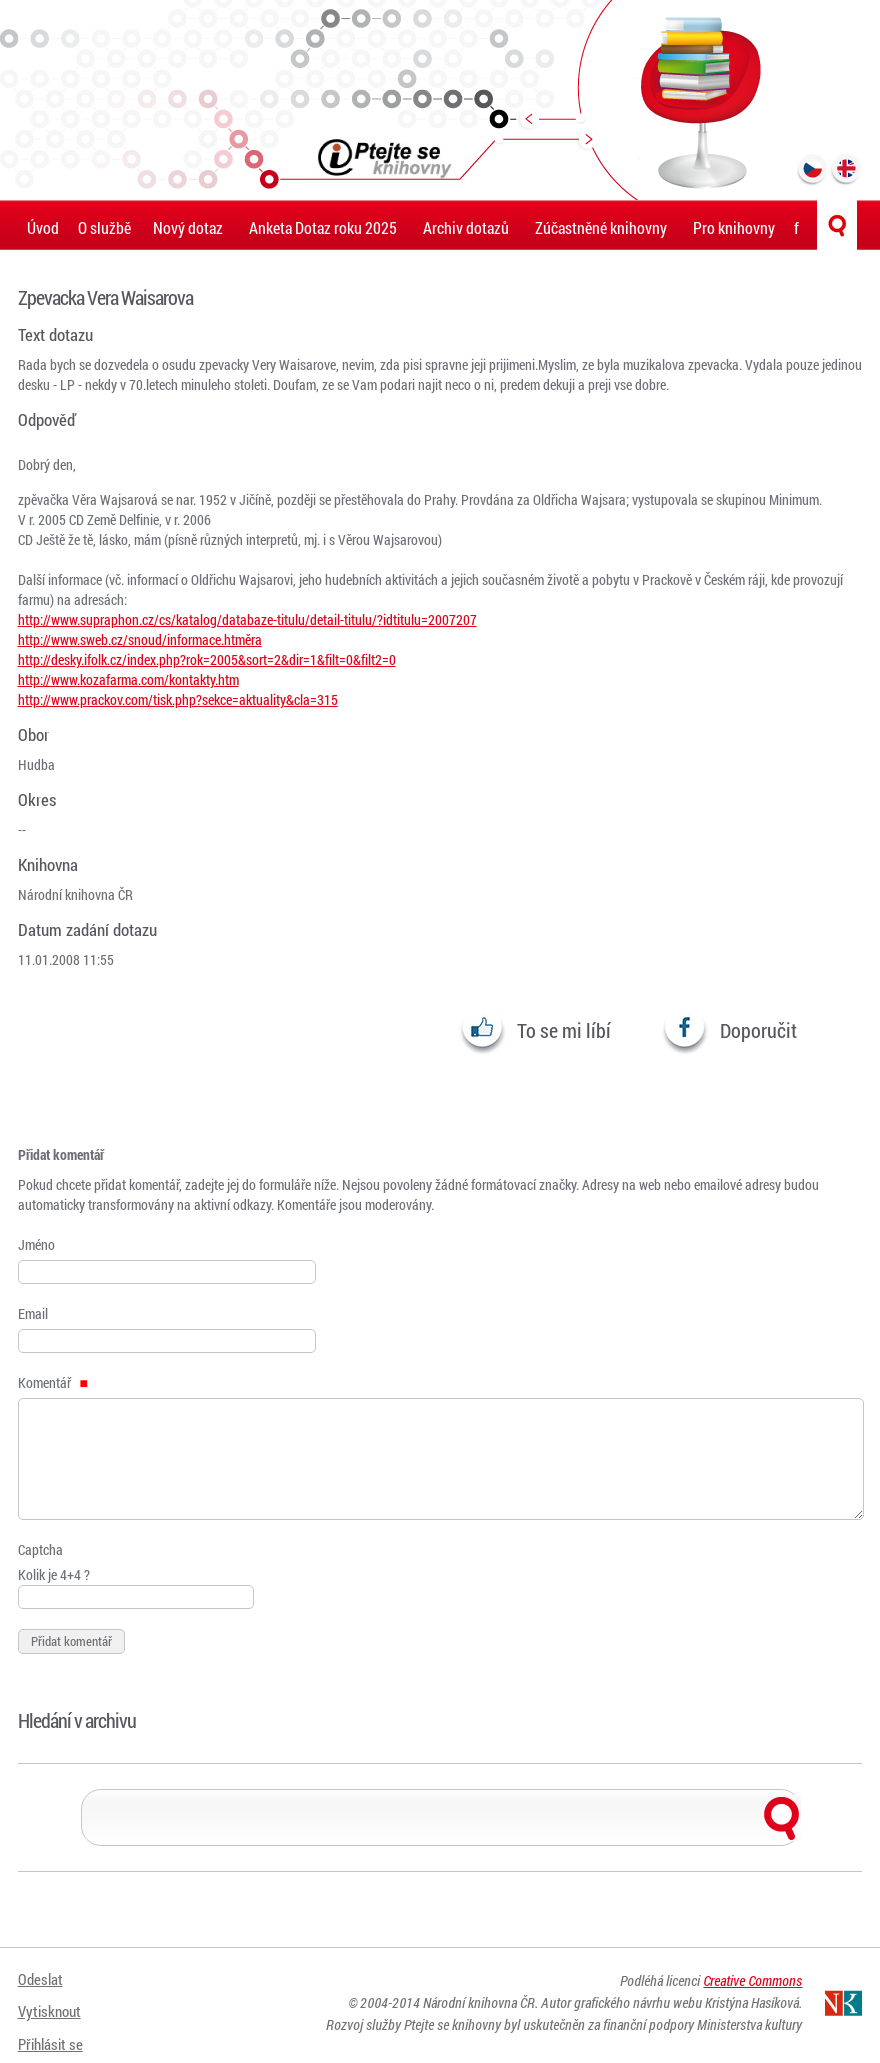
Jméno (36, 1244)
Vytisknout (52, 2005)
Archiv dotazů (466, 227)
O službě (104, 227)
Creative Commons (752, 1985)
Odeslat (41, 1980)
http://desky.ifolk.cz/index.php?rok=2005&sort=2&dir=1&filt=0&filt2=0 (207, 659)
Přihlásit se (53, 2030)
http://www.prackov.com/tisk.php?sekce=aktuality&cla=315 (178, 699)
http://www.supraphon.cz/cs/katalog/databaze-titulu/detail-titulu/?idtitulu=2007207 (247, 619)
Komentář (53, 1382)
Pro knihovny (734, 227)
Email (33, 1313)
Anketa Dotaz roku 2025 (323, 227)
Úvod (43, 227)
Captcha (40, 1549)
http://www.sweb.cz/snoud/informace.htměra (140, 639)
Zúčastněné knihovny (601, 227)
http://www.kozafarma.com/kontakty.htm (128, 679)
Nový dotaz (188, 227)
